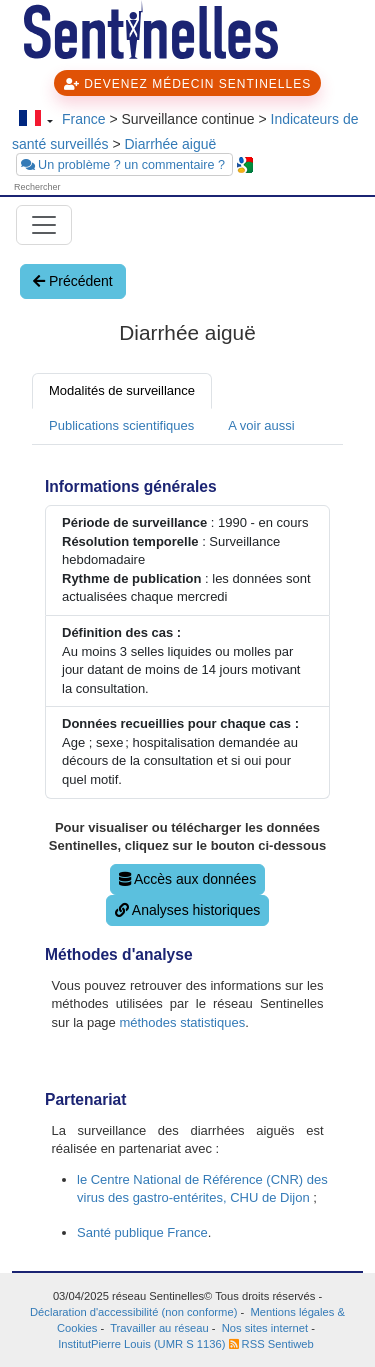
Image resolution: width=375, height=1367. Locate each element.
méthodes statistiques (182, 1022)
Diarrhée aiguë (170, 144)
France (84, 119)
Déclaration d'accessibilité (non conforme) (133, 1312)
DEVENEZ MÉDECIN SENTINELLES (187, 84)
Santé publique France (142, 1232)
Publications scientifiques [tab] (121, 425)
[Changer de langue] (35, 120)
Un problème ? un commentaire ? (125, 165)
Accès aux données (187, 879)
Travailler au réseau (159, 1328)
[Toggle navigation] (44, 225)
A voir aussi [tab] (261, 425)
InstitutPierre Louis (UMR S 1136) (143, 1344)
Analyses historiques (188, 910)
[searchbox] (70, 187)
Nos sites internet (265, 1328)
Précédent (73, 281)
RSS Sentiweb (271, 1344)
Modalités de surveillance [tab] (122, 390)
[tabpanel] (187, 858)
